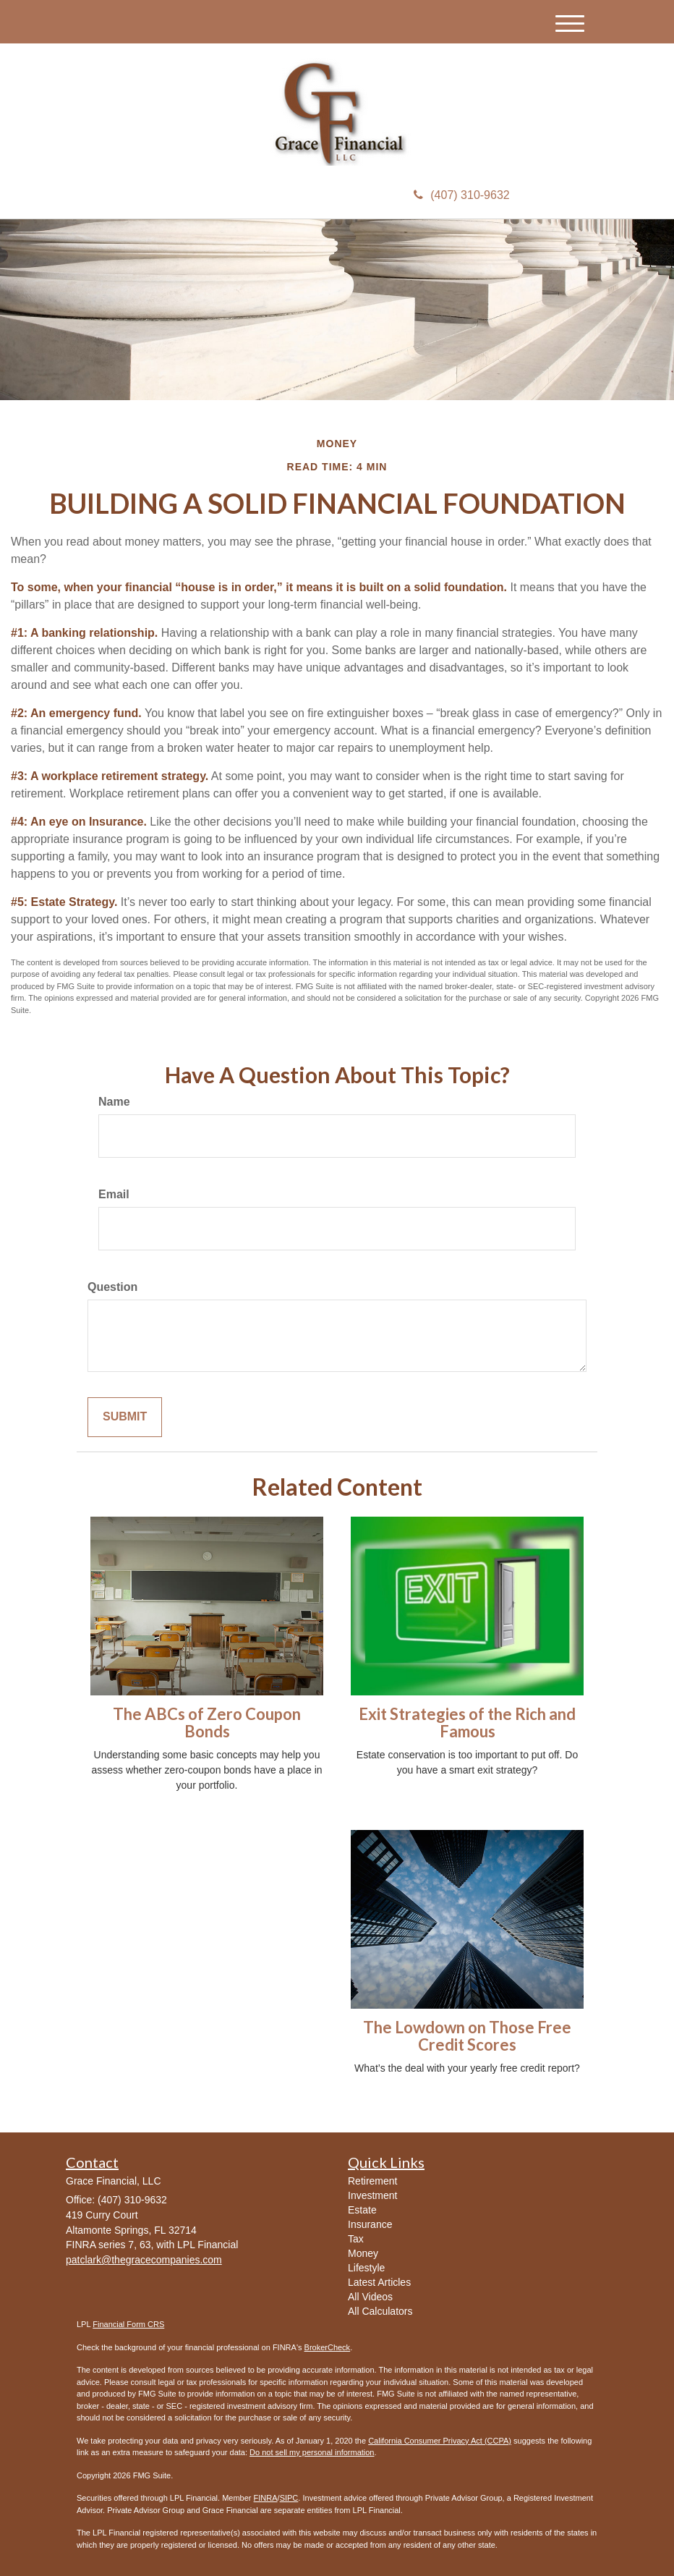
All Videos (370, 2296)
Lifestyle (366, 2268)
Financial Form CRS (128, 2324)
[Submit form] (125, 1417)
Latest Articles (379, 2282)
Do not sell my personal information (311, 2452)
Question (112, 1287)
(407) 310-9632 (461, 195)
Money (363, 2253)
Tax (356, 2239)
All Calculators (380, 2311)
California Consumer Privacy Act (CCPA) (439, 2440)
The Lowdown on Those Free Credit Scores (467, 2035)
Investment (372, 2195)
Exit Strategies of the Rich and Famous (467, 1722)
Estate (362, 2210)
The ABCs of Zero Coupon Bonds (207, 1722)
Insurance (370, 2224)
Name (114, 1102)
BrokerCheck (327, 2347)
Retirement (372, 2181)
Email (113, 1194)
